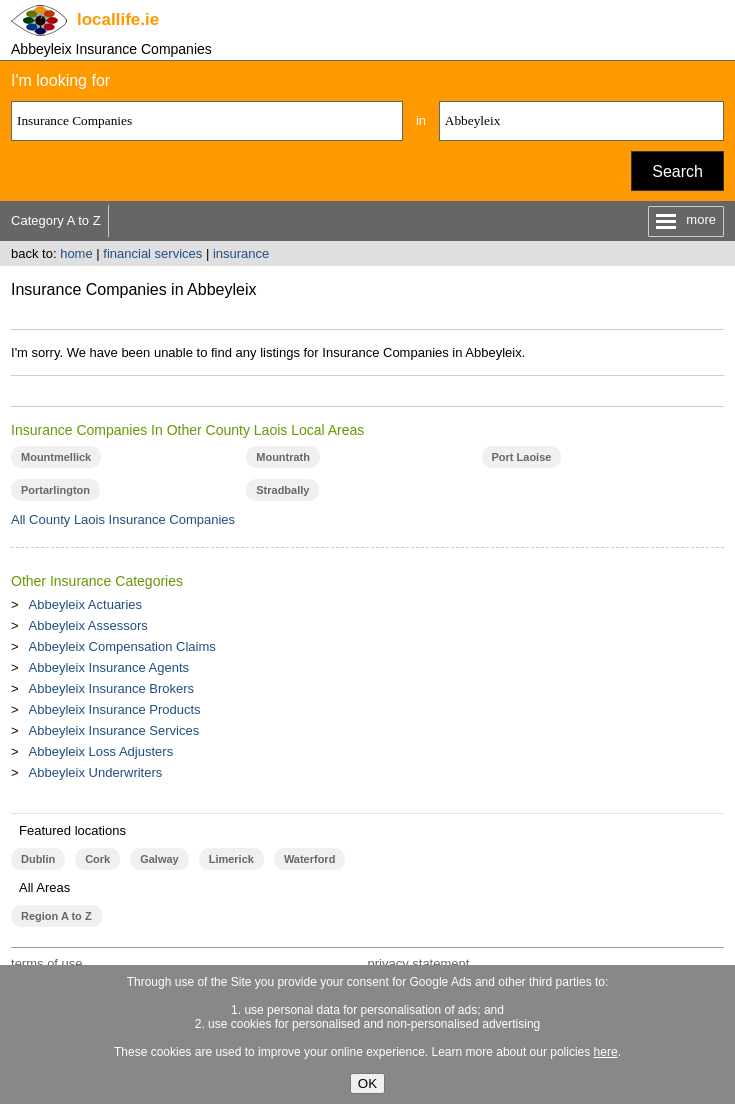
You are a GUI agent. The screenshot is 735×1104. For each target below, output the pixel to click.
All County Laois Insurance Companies (123, 519)
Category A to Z (56, 220)
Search (677, 171)
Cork (97, 859)
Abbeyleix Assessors (88, 625)
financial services (152, 253)
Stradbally (282, 490)
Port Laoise (522, 457)
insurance (241, 253)
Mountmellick (56, 457)
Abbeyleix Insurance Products (115, 709)
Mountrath (283, 457)
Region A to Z (56, 916)
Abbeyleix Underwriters (96, 772)
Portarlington (55, 490)
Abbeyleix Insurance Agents (109, 667)
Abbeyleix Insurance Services (114, 730)
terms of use (47, 963)
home (76, 253)
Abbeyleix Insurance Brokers (111, 688)
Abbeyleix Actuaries (85, 604)
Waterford (309, 859)
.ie (118, 19)
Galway (159, 859)
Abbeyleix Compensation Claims (122, 646)
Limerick (231, 859)
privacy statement (418, 963)
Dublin (38, 859)
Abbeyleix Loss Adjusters (101, 751)
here (606, 1052)
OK (367, 1083)
